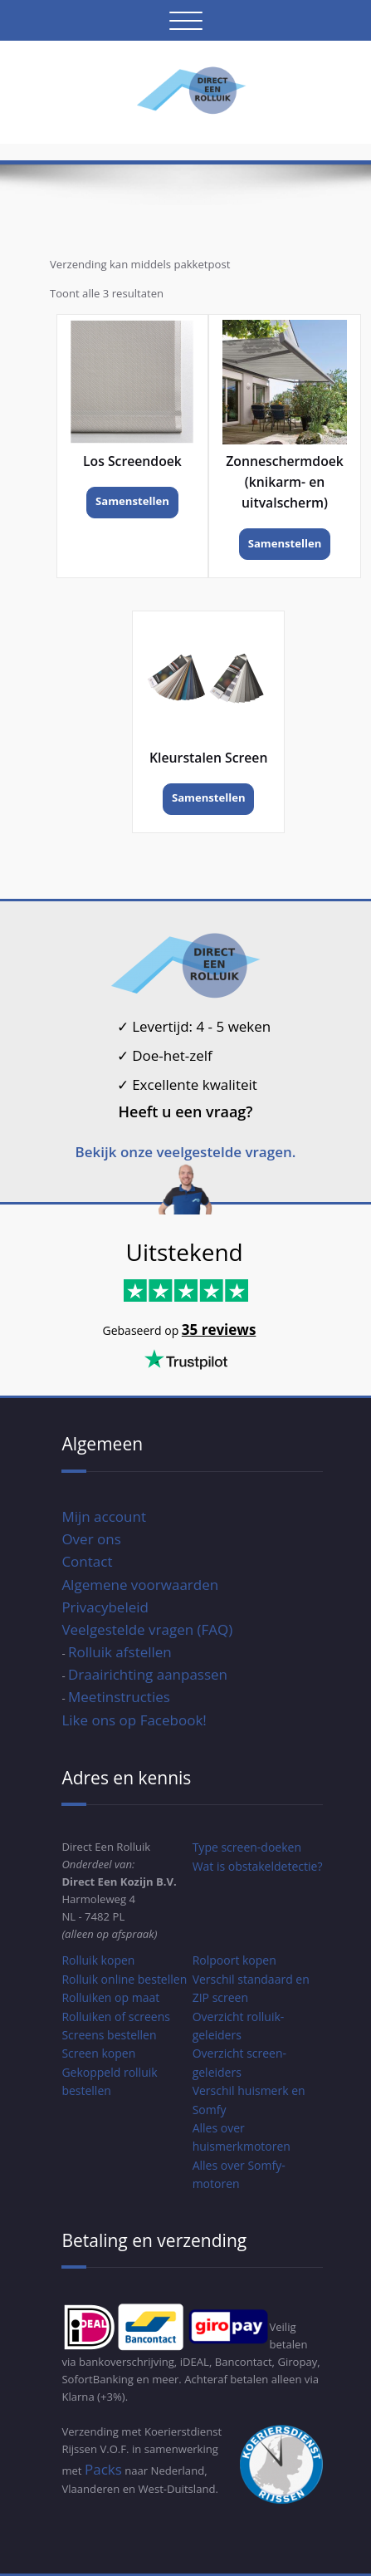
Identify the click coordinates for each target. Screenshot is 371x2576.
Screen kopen (98, 2053)
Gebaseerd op (142, 1330)
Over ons (90, 1538)
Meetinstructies (119, 1696)
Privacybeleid (105, 1607)
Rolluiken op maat (110, 1997)
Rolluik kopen (97, 1960)
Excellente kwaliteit (187, 1084)
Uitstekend (184, 1252)
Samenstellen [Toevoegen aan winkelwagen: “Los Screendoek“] (132, 500)
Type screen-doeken (247, 1847)
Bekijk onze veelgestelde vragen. (186, 1151)
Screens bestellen (108, 2035)
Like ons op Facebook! (133, 1720)
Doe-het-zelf (164, 1055)
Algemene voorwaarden (139, 1584)
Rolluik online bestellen (124, 1979)
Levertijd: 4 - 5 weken (194, 1026)
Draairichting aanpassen (147, 1674)
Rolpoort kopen (234, 1960)
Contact (86, 1561)
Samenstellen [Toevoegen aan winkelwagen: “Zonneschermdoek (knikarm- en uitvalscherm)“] (285, 543)
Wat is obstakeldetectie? (258, 1866)
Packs (103, 2469)
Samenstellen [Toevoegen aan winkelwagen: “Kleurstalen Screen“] (209, 797)
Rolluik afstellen (120, 1651)
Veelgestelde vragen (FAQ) (146, 1629)
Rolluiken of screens (115, 2016)
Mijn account (103, 1516)
